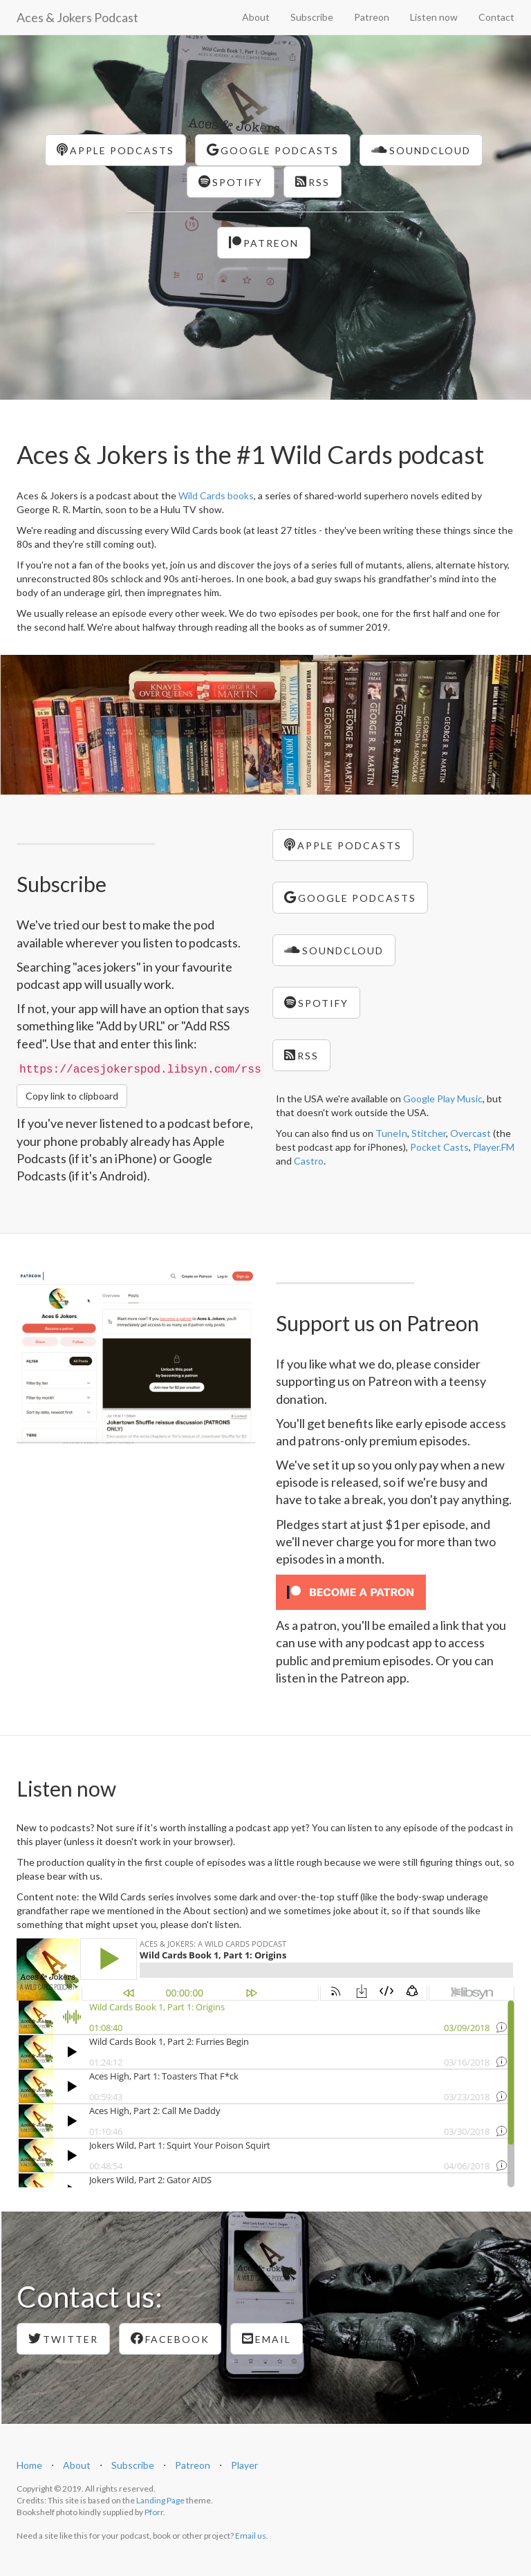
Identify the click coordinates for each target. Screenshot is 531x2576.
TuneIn (391, 1133)
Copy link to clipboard (72, 1096)
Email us (250, 2535)
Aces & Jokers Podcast (77, 17)
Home (29, 2465)
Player (244, 2465)
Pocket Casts (439, 1147)
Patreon (371, 17)
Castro (309, 1161)
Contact (496, 17)
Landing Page (160, 2500)
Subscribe (311, 17)
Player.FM (493, 1147)
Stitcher (428, 1133)
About (256, 17)
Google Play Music (443, 1098)
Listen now (434, 17)
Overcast (470, 1133)
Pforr (154, 2512)
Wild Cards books (216, 495)
